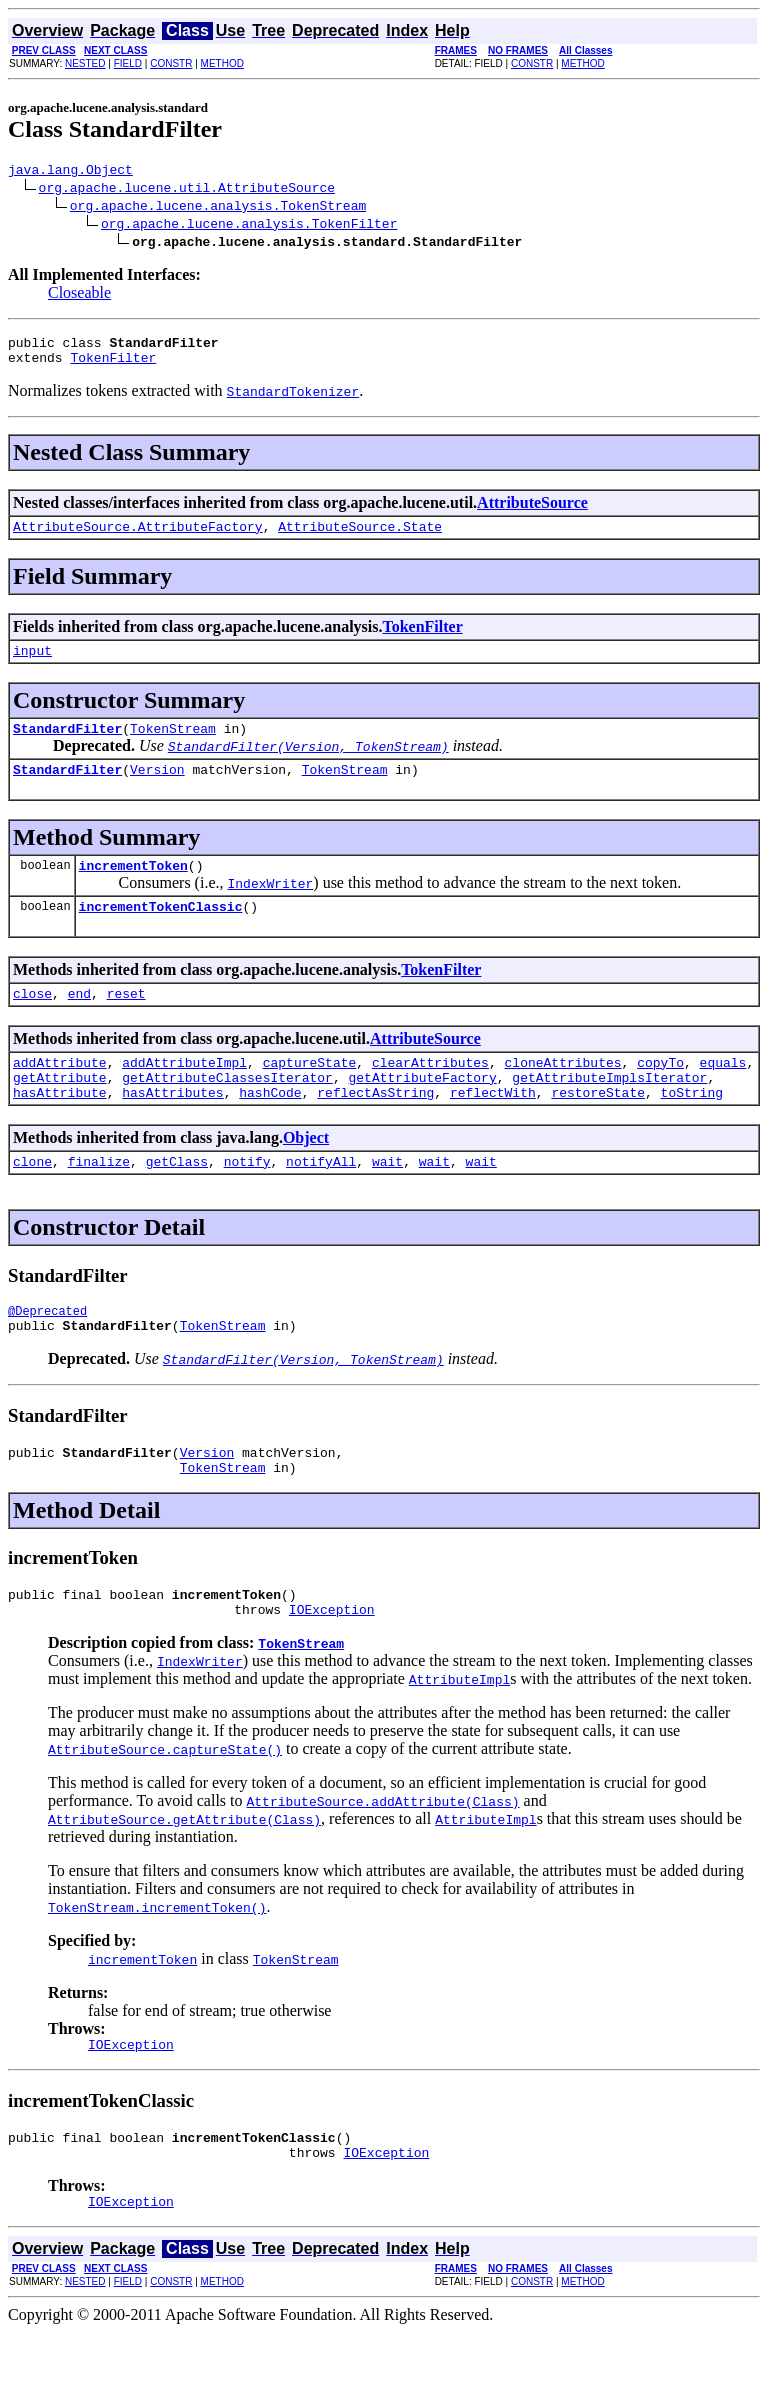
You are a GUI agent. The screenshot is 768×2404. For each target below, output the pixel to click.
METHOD (222, 63)
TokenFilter (113, 366)
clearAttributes (430, 1095)
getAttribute (60, 1113)
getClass (177, 1203)
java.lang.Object (70, 172)
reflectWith (493, 1131)
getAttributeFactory (422, 1113)
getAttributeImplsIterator (609, 1113)
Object (306, 1176)
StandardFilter (67, 746)
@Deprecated (47, 1355)
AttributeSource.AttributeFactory (138, 538)
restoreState (598, 1131)
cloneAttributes (562, 1095)
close (32, 1023)
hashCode (270, 1131)
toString (692, 1131)
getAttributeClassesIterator (227, 1113)
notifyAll (321, 1203)
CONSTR (171, 63)
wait (387, 1203)
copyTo (660, 1095)
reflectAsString (375, 1131)
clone (32, 1203)
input (32, 665)
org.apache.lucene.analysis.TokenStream (218, 208)
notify (247, 1203)
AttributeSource (532, 511)
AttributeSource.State (360, 538)
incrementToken (133, 889)
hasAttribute (60, 1131)
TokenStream (173, 746)
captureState (310, 1095)
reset (126, 1023)
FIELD (128, 63)
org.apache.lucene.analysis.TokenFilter (249, 226)
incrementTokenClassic (161, 933)
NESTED (85, 63)
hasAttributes (172, 1131)
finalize (99, 1203)
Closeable (79, 295)
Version (157, 790)
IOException (332, 1669)
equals (723, 1095)
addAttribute (60, 1095)
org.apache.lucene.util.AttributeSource (187, 190)
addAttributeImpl (184, 1095)
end (79, 1023)
